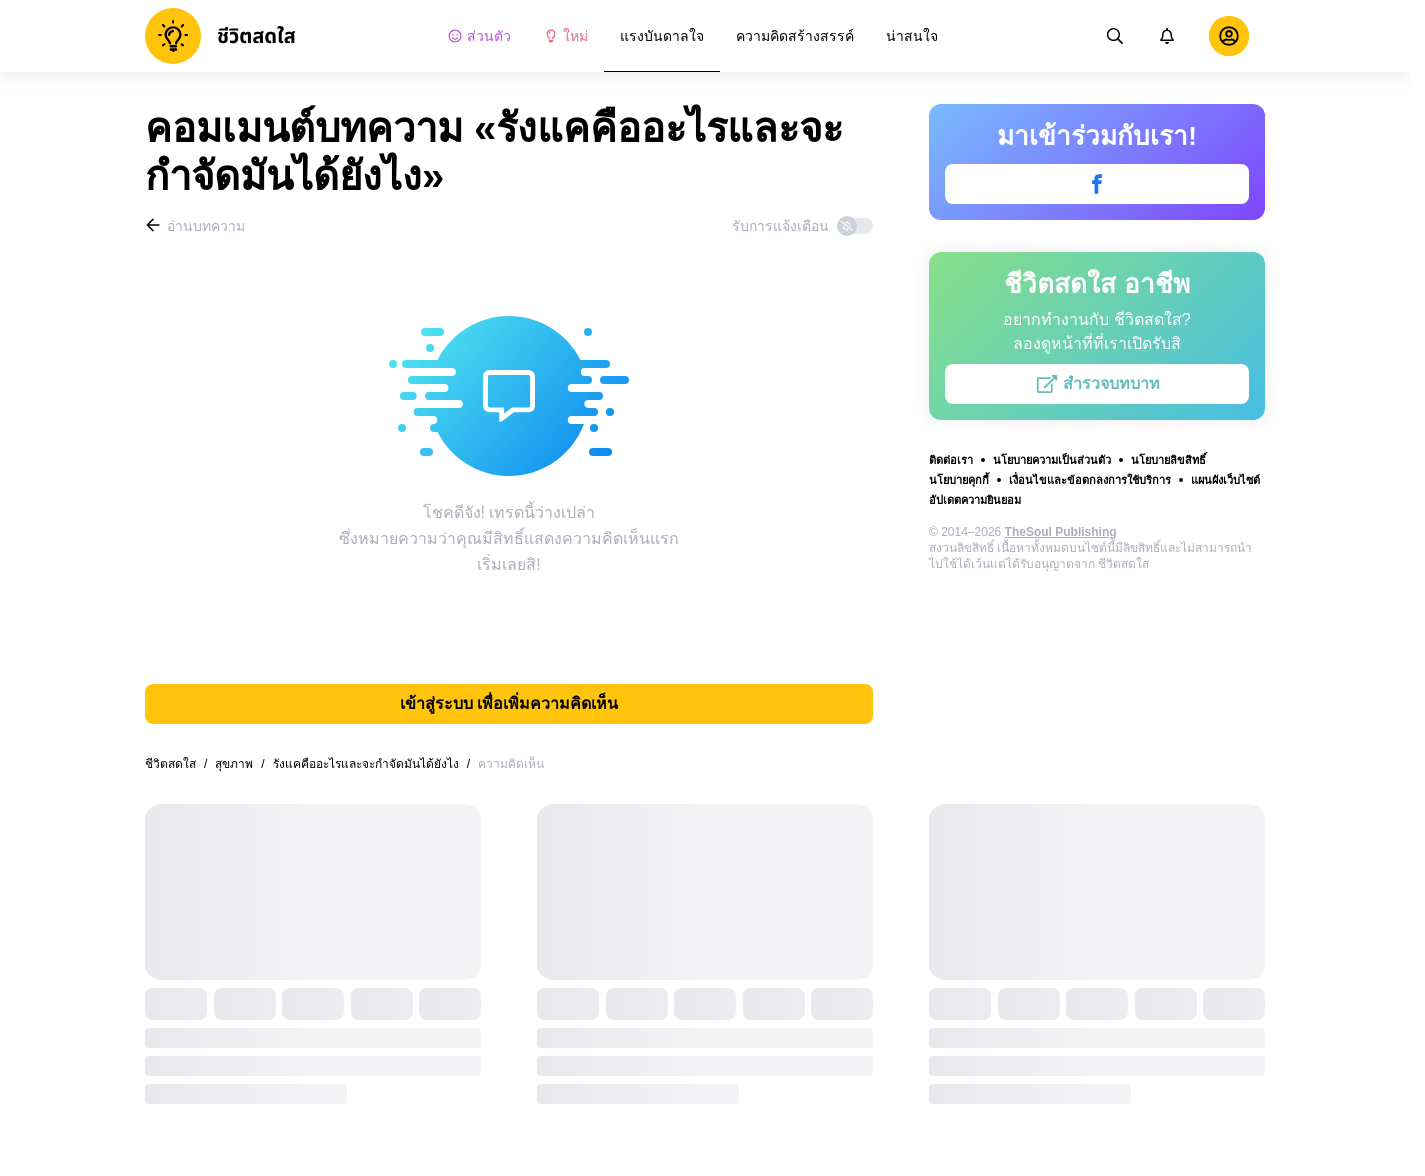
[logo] (220, 36)
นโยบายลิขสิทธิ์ (1168, 460)
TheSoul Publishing (1061, 532)
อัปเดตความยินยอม (975, 500)
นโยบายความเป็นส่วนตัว (1052, 460)
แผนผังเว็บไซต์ (1225, 480)
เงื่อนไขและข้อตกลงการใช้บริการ (1090, 480)
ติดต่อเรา (951, 460)
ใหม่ (565, 36)
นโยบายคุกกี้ (959, 480)
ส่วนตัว (479, 36)
